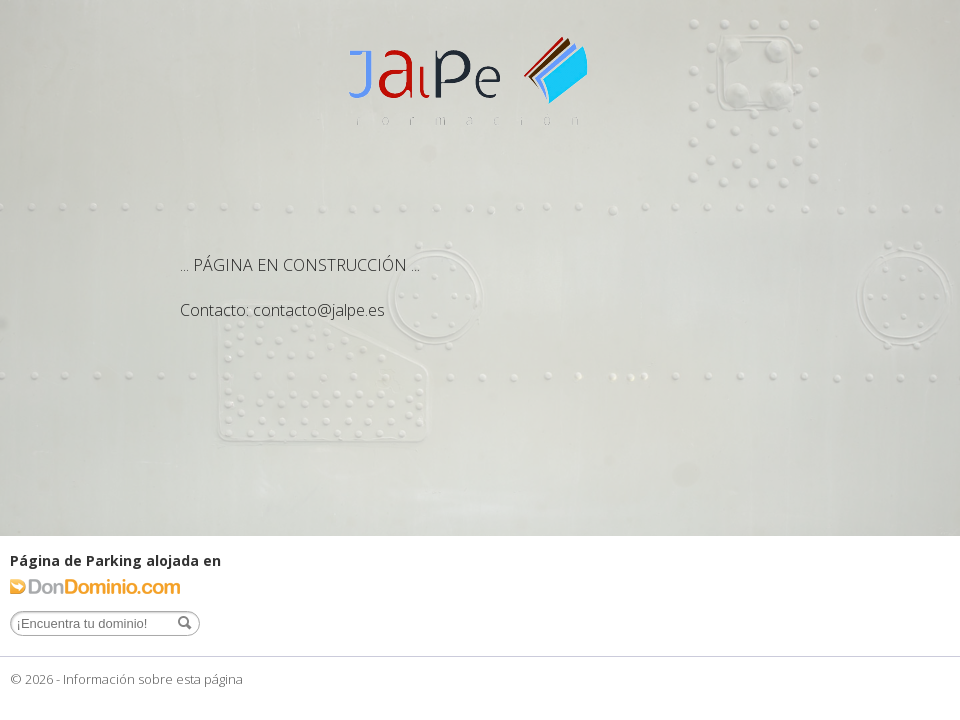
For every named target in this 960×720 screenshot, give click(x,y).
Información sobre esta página (153, 679)
